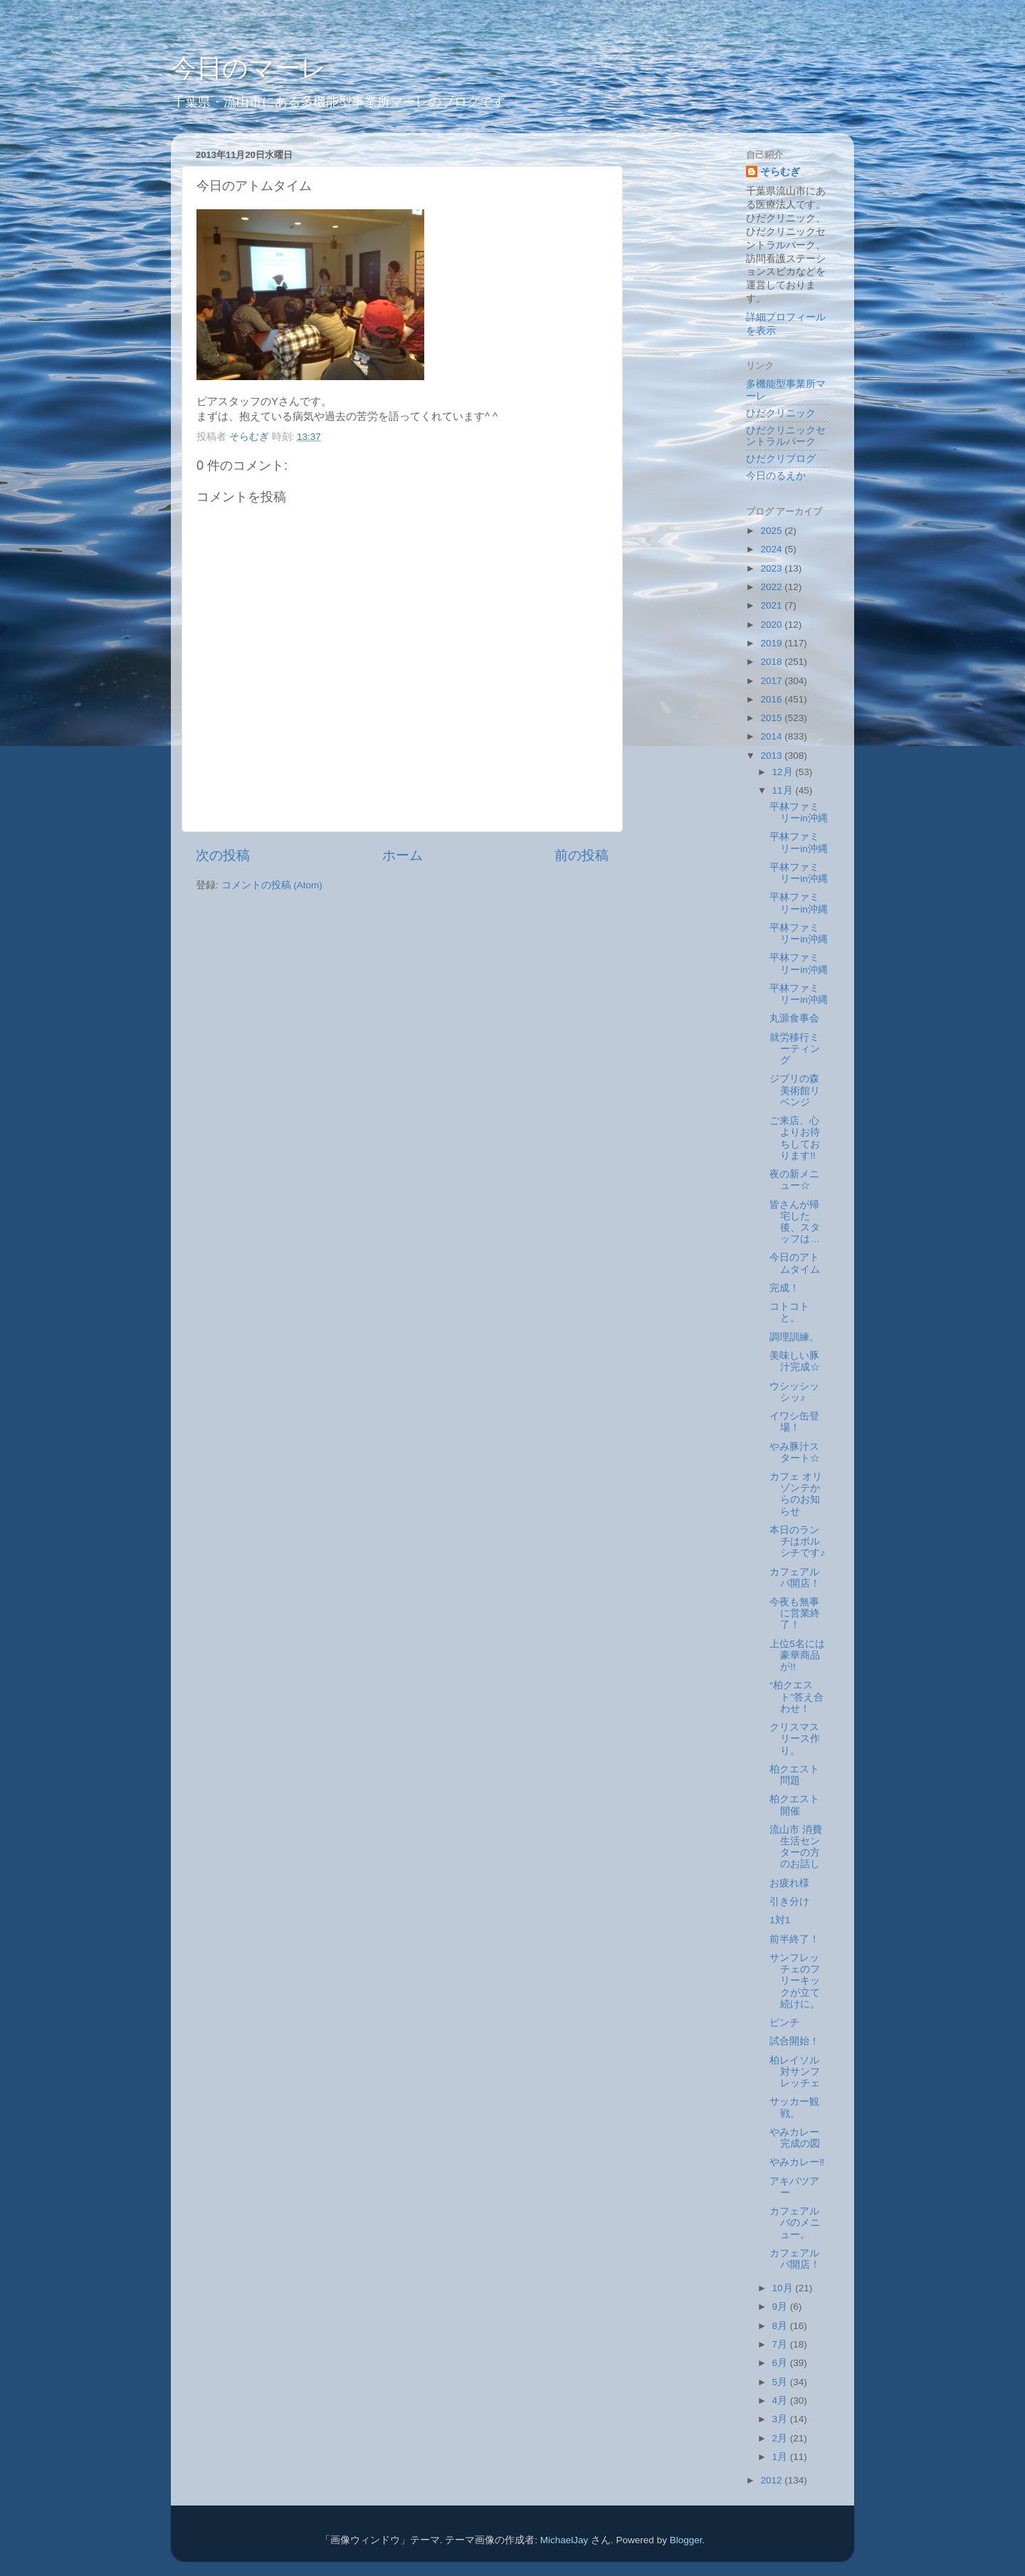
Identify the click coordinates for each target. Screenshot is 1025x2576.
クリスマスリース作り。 (794, 1738)
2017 (772, 680)
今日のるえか (776, 475)
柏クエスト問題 (794, 1775)
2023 (772, 568)
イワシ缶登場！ (794, 1422)
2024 (772, 549)
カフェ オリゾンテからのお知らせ (795, 1494)
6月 (781, 2362)
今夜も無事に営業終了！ (794, 1613)
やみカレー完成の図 (794, 2138)
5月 (781, 2382)
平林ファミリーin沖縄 (798, 812)
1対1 (779, 1920)
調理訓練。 (794, 1337)
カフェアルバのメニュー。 (794, 2222)
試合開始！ (794, 2041)
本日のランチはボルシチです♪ (797, 1541)
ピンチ (784, 2022)
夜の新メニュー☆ (794, 1180)
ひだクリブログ (781, 458)
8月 (781, 2325)
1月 (781, 2456)
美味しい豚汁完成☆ (794, 1361)
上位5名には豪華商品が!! (797, 1655)
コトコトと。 (789, 1312)
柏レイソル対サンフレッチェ (794, 2071)
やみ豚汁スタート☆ (794, 1452)
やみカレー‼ (796, 2162)
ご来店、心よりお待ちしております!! (794, 1138)
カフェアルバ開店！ (794, 1578)
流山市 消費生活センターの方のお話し (795, 1847)
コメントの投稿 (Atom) (271, 885)
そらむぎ (780, 172)
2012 (772, 2480)
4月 (781, 2400)
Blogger (686, 2540)
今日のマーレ (249, 68)
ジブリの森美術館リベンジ (794, 1090)
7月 (781, 2344)
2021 (772, 605)
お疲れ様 (789, 1883)
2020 (772, 624)
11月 (784, 790)
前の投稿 (581, 855)
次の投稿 (223, 855)
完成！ (784, 1288)
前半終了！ (794, 1939)
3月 (781, 2419)
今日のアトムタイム (794, 1263)
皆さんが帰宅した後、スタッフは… (794, 1222)
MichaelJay (564, 2540)
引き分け (789, 1901)
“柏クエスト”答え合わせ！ (796, 1696)
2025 (772, 530)
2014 (772, 736)
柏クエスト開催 (794, 1805)
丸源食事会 (794, 1018)
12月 (784, 772)
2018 (772, 661)
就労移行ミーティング (794, 1049)
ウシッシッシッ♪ (794, 1392)
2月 (781, 2438)
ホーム (402, 855)
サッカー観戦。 (794, 2107)
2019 (772, 643)
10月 (784, 2288)
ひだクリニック (781, 413)
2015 (772, 718)
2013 (772, 755)
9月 (781, 2306)
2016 (772, 699)
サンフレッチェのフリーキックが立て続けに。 (794, 1980)
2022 (772, 587)
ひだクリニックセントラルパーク (786, 436)
